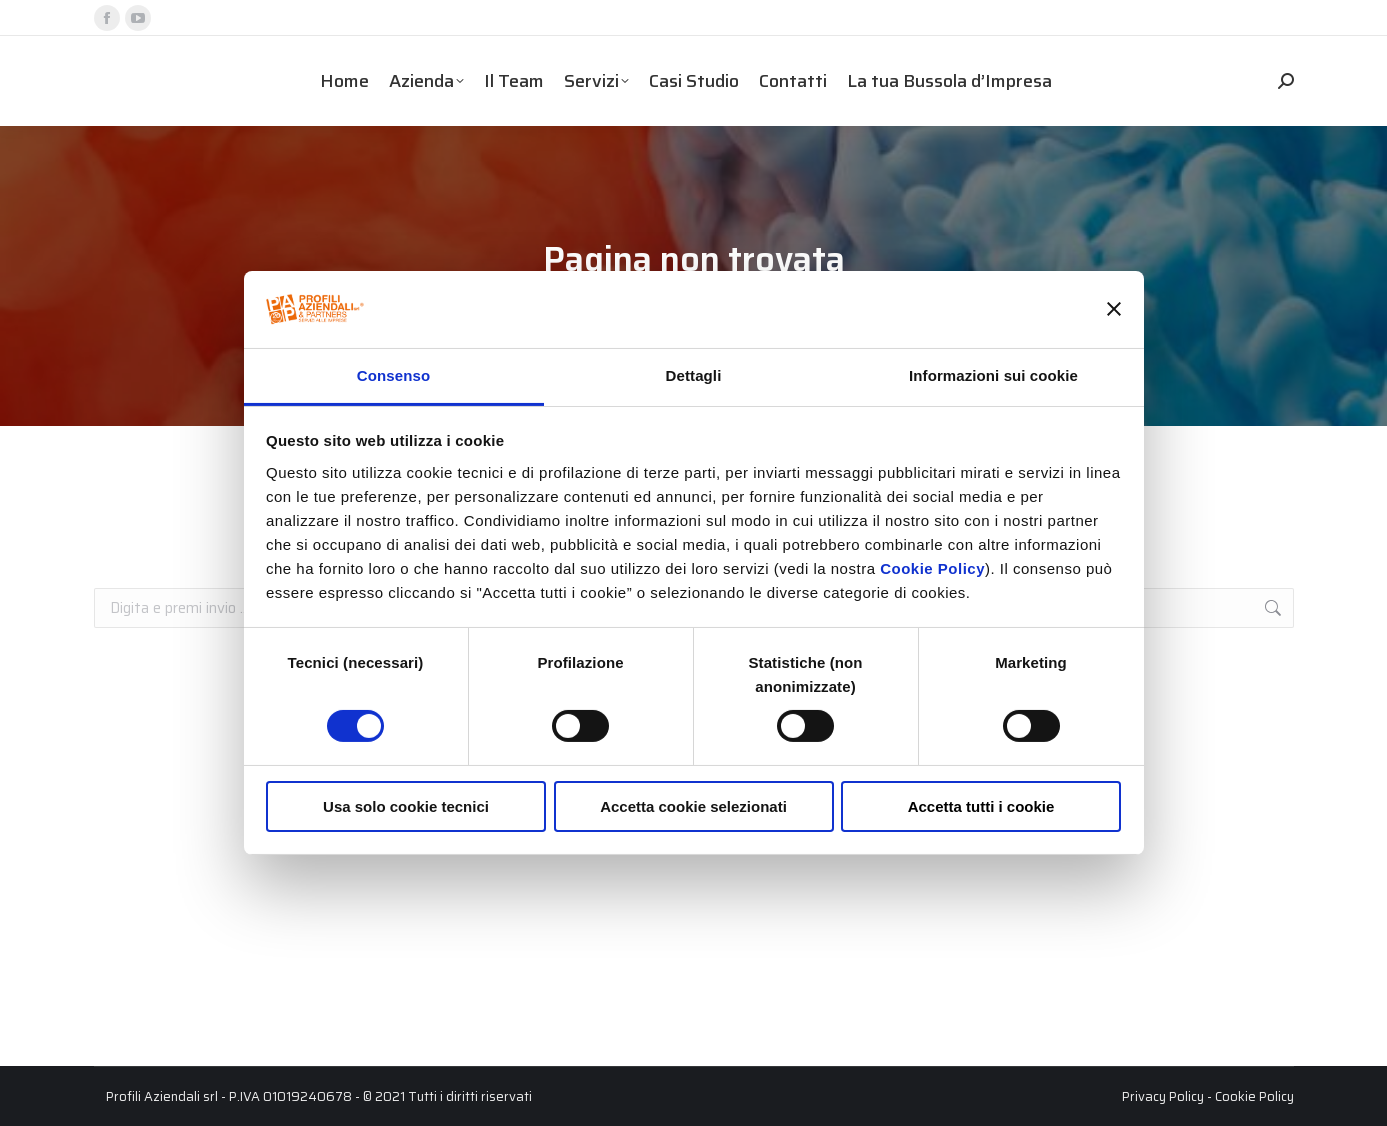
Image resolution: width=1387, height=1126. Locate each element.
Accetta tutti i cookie (981, 806)
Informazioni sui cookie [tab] (993, 375)
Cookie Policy (932, 568)
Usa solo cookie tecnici (406, 806)
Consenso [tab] (393, 375)
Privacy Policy (1163, 1096)
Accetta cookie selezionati (693, 806)
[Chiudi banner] (1114, 309)
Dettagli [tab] (694, 375)
